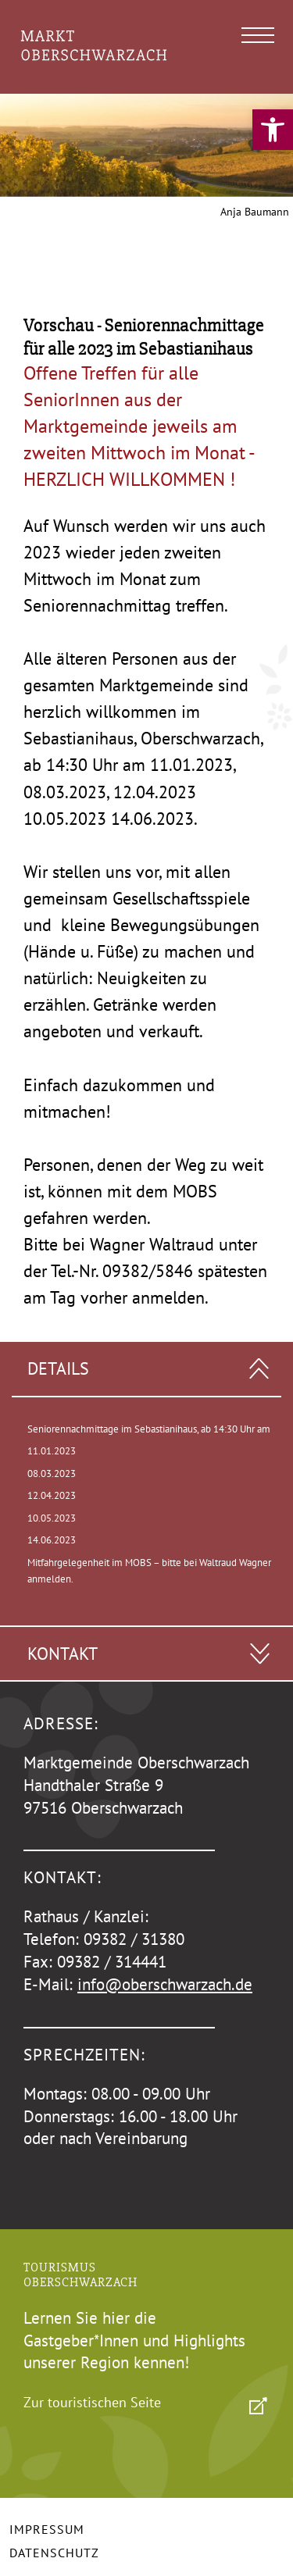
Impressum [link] (46, 2529)
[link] (272, 129)
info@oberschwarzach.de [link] (164, 1984)
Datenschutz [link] (54, 2552)
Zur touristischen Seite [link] (92, 2402)
